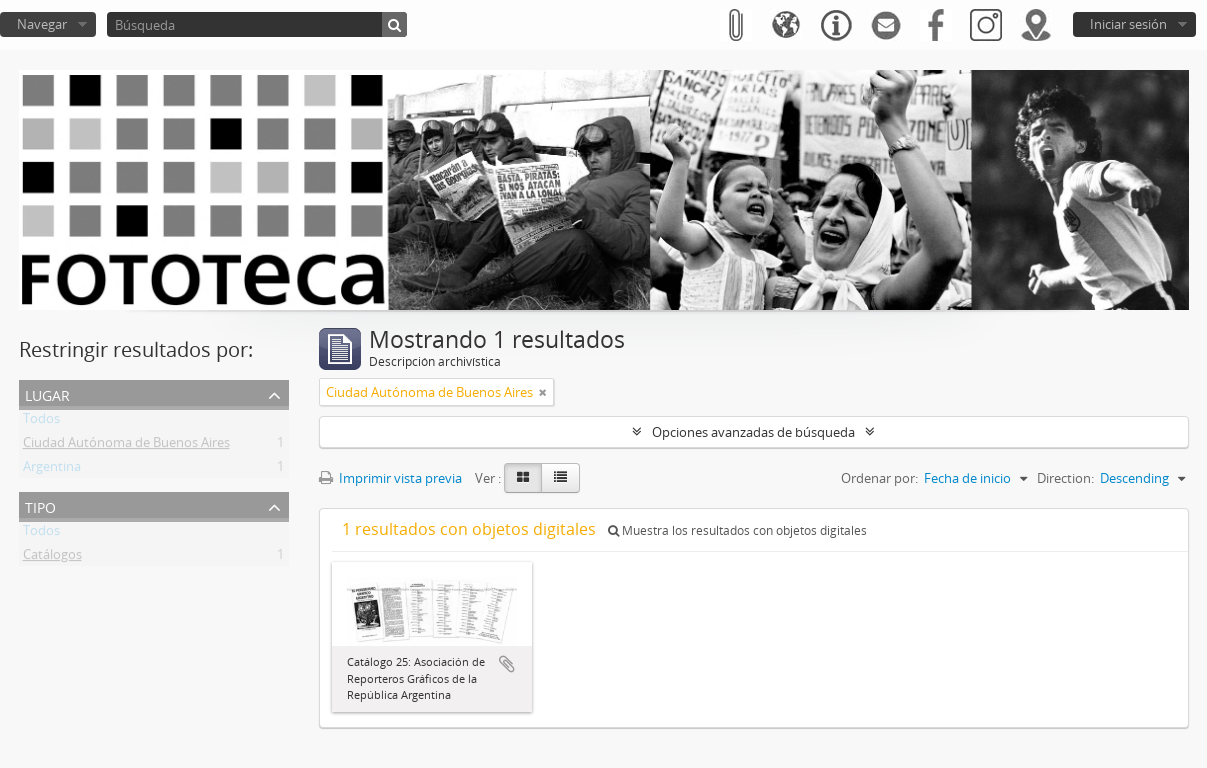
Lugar (47, 393)
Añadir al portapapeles (507, 664)
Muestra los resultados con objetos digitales (737, 530)
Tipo (40, 505)
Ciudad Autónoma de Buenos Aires (126, 446)
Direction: (1065, 478)
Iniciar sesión (1128, 24)
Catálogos (52, 558)
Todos (41, 422)
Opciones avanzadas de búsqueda (753, 432)
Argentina (52, 470)
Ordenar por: (879, 478)
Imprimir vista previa (390, 478)
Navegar (42, 24)
